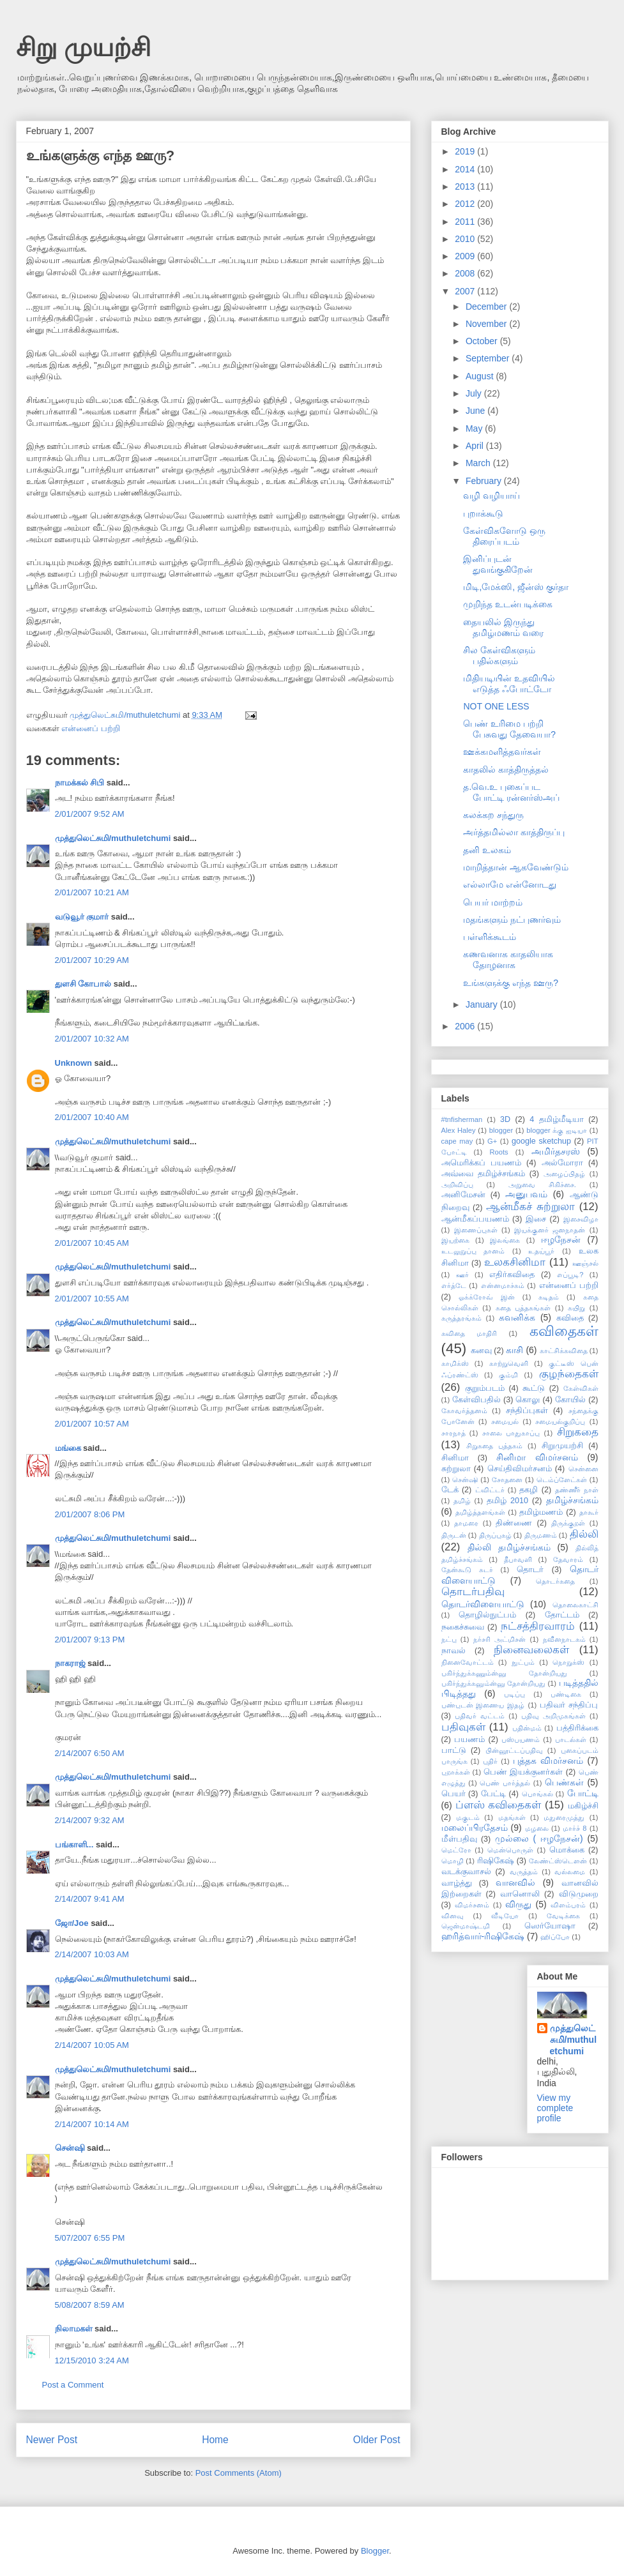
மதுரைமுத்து (564, 1817)
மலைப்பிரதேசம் (474, 1827)
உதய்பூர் (541, 1251)
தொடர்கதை (555, 1581)
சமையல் (505, 1421)
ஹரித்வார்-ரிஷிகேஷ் (483, 1936)
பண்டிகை (566, 1694)
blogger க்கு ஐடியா (556, 1130)
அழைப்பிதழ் (564, 1174)
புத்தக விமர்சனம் (548, 1760)
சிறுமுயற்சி (562, 1445)
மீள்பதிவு (459, 1839)
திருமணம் (540, 1535)
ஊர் (462, 1274)
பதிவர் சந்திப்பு (569, 1705)
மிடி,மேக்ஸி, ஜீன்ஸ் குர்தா (515, 587)
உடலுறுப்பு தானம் (473, 1251)
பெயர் (453, 1793)
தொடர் (530, 1569)
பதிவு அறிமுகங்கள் (553, 1716)
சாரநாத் (453, 1433)
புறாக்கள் (455, 1772)
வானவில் (515, 1882)
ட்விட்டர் (490, 1490)
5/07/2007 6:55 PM (90, 2238)
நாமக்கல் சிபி (80, 782)
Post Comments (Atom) (238, 2473)
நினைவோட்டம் (467, 1662)
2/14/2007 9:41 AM (90, 1899)
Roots (498, 1152)
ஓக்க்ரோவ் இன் (487, 1297)
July (475, 393)
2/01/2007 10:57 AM (92, 1423)
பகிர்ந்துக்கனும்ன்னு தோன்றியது (493, 1683)
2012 (466, 204)
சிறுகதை (577, 1432)
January (483, 1004)
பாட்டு (453, 1750)
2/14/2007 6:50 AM (90, 1753)
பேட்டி (493, 1793)
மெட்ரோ (456, 1850)
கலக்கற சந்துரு (493, 815)
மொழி (452, 1861)
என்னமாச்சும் (502, 1285)
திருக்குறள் (568, 1523)
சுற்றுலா (456, 1468)
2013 (466, 186)
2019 (466, 151)
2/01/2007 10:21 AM (92, 892)
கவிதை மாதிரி (469, 1333)
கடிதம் (548, 1297)
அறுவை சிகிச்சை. (542, 1184)
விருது (518, 1904)
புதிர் (490, 1761)
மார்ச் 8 (575, 1828)
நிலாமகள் (74, 2328)
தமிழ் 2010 (507, 1500)
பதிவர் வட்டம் (480, 1716)
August (481, 376)
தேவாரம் (568, 1559)
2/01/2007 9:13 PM (90, 1639)
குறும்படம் (485, 1388)
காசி (514, 1350)
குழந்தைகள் (568, 1374)
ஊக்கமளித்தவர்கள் (502, 751)
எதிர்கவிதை (512, 1274)
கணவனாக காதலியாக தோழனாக (508, 959)
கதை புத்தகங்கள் (523, 1308)
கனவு (481, 1350)
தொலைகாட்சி (575, 1605)
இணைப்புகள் (476, 1230)
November (487, 324)
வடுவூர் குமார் (82, 916)
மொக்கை (566, 1849)
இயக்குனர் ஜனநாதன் (549, 1230)
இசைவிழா (580, 1219)
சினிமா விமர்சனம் (537, 1457)
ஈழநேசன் (561, 1239)
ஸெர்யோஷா (549, 1925)
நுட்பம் (523, 1662)
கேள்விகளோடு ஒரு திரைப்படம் (504, 536)
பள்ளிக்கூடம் (489, 937)
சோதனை (507, 1479)
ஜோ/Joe (72, 1923)
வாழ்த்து (456, 1883)
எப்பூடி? (570, 1274)
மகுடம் (468, 1817)
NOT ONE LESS (496, 706)
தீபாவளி (518, 1559)
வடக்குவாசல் (466, 1871)
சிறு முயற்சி (83, 47)
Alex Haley (458, 1130)
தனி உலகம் (487, 850)
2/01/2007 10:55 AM (92, 1298)
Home (215, 2439)
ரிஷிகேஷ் (495, 1860)
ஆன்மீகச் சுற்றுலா (530, 1207)
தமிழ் (462, 1500)
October (483, 341)
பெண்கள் (564, 1782)
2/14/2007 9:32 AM (90, 1820)
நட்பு (449, 1639)
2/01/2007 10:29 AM (92, 960)
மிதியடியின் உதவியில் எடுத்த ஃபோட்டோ (509, 683)
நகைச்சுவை (462, 1627)
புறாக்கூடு (483, 513)
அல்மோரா (562, 1162)
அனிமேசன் (463, 1194)
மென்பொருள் (510, 1850)
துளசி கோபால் (83, 984)
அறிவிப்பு (457, 1184)
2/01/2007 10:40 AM (92, 1117)
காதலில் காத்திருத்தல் (506, 769)
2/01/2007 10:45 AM (92, 1243)
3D (505, 1119)
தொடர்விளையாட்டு (482, 1604)
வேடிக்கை (563, 1916)
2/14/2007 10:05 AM (92, 2045)
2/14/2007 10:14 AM (92, 2124)
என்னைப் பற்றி (90, 728)
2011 (466, 221)
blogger (501, 1130)
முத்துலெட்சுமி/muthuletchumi (113, 838)
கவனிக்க (517, 1317)
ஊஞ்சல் (585, 1263)
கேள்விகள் (580, 1388)
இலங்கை (505, 1240)
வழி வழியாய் (491, 495)
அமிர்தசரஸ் (555, 1151)
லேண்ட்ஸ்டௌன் (558, 1861)
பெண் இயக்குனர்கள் (523, 1772)
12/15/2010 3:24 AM (92, 2360)
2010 (466, 239)
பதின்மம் (527, 1728)
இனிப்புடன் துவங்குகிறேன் (498, 564)
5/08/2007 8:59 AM (90, 2305)
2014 (466, 169)
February (485, 481)
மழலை (537, 1828)
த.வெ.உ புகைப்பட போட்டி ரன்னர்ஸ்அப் (511, 792)
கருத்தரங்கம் (461, 1318)
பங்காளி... (74, 1844)
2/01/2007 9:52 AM (90, 814)
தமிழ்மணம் (541, 1512)
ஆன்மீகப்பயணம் (475, 1219)
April (476, 446)
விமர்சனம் (472, 1905)
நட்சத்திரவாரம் (538, 1626)
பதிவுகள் (463, 1727)
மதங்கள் (512, 1817)
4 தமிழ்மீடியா (556, 1119)
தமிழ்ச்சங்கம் (572, 1500)
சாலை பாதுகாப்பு (511, 1433)
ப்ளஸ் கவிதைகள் (498, 1805)
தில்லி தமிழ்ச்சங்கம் (509, 1547)
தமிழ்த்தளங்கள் (480, 1512)
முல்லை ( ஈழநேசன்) (539, 1838)
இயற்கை (455, 1240)
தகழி (528, 1489)
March (479, 463)
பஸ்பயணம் (520, 1739)
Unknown (74, 1063)
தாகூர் (588, 1512)
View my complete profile (555, 2108)
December (487, 306)
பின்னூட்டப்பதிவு (514, 1750)
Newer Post (52, 2439)
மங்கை (68, 1448)
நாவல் (453, 1650)
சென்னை (583, 1469)
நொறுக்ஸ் (568, 1662)
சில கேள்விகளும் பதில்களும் (499, 655)
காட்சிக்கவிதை (564, 1350)
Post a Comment (73, 2385)
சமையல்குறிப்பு (560, 1421)
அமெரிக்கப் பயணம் (481, 1162)
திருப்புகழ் (495, 1535)
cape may (457, 1141)
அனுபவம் (526, 1194)
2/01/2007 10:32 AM (92, 1038)
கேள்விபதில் (476, 1399)
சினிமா (455, 1457)
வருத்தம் (524, 1871)
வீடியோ (505, 1916)
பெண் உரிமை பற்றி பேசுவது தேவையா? (509, 728)
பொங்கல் (537, 1794)
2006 (466, 1026)
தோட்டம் (562, 1614)
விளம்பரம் (568, 1905)
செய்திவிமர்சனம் (519, 1468)
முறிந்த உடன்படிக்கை (507, 604)
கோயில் (570, 1399)
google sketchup (541, 1141)
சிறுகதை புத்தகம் (494, 1446)
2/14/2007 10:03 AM (92, 1954)
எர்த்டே (453, 1285)
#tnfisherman (462, 1119)
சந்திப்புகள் (527, 1410)
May (475, 428)
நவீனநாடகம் (564, 1639)
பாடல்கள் (570, 1739)
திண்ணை (514, 1523)
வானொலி (520, 1894)
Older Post (376, 2439)
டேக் (450, 1489)
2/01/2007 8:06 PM (90, 1514)
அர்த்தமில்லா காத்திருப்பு (514, 832)
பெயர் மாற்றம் (492, 902)
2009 (466, 256)
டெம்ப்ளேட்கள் (561, 1479)
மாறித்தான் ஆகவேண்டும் (515, 867)
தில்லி (584, 1534)
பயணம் (469, 1739)
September (489, 358)
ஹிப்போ (555, 1937)
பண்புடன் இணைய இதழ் (483, 1705)
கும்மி (508, 1375)
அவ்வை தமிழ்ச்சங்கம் (483, 1173)
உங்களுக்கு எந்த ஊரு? (510, 983)
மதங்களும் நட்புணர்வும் (512, 919)
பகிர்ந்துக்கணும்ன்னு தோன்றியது (504, 1673)
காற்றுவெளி (508, 1363)
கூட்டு (533, 1388)
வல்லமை (569, 1871)
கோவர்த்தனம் (464, 1410)
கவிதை (570, 1318)
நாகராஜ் (70, 1663)
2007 (466, 291)
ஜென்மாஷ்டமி (465, 1926)
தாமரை (466, 1523)
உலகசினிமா (514, 1262)
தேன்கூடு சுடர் (467, 1569)
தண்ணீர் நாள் (576, 1490)
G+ (492, 1141)
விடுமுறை (578, 1894)
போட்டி (582, 1793)
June (476, 410)
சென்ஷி (70, 2148)
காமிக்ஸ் (455, 1363)
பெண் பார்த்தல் (505, 1783)
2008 (466, 273)
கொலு (527, 1399)
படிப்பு (514, 1694)
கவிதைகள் (563, 1331)
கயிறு (576, 1308)
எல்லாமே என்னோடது (509, 884)
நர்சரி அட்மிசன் (499, 1639)
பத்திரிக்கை (577, 1728)
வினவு (452, 1916)
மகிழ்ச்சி (583, 1805)
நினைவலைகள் (531, 1650)
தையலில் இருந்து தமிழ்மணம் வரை (503, 627)
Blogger (375, 2551)
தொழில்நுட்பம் (487, 1614)
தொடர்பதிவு (473, 1592)
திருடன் (453, 1535)
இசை (536, 1219)
